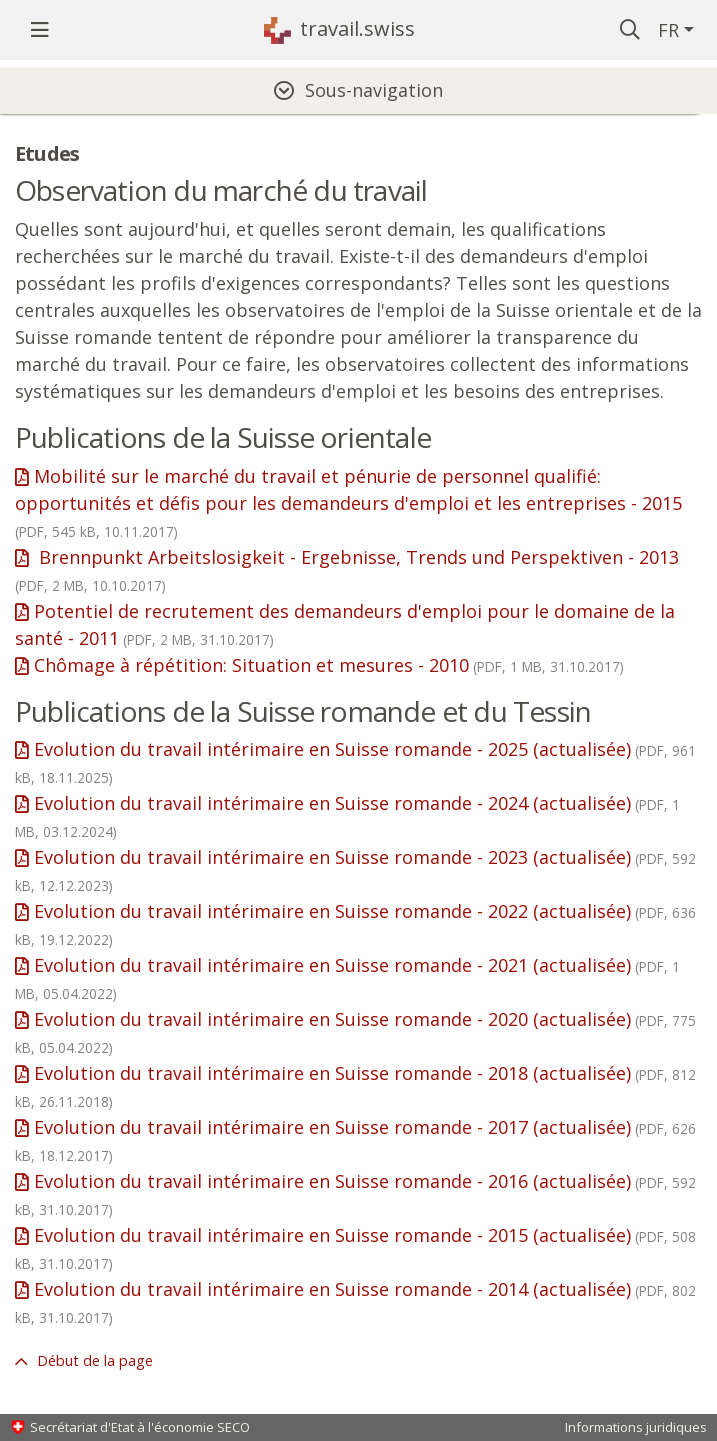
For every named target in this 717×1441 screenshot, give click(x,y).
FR (668, 30)
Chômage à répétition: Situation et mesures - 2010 (329, 665)
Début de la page (93, 1360)
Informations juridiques (636, 1427)
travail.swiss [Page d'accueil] (357, 28)
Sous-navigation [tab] (374, 90)
